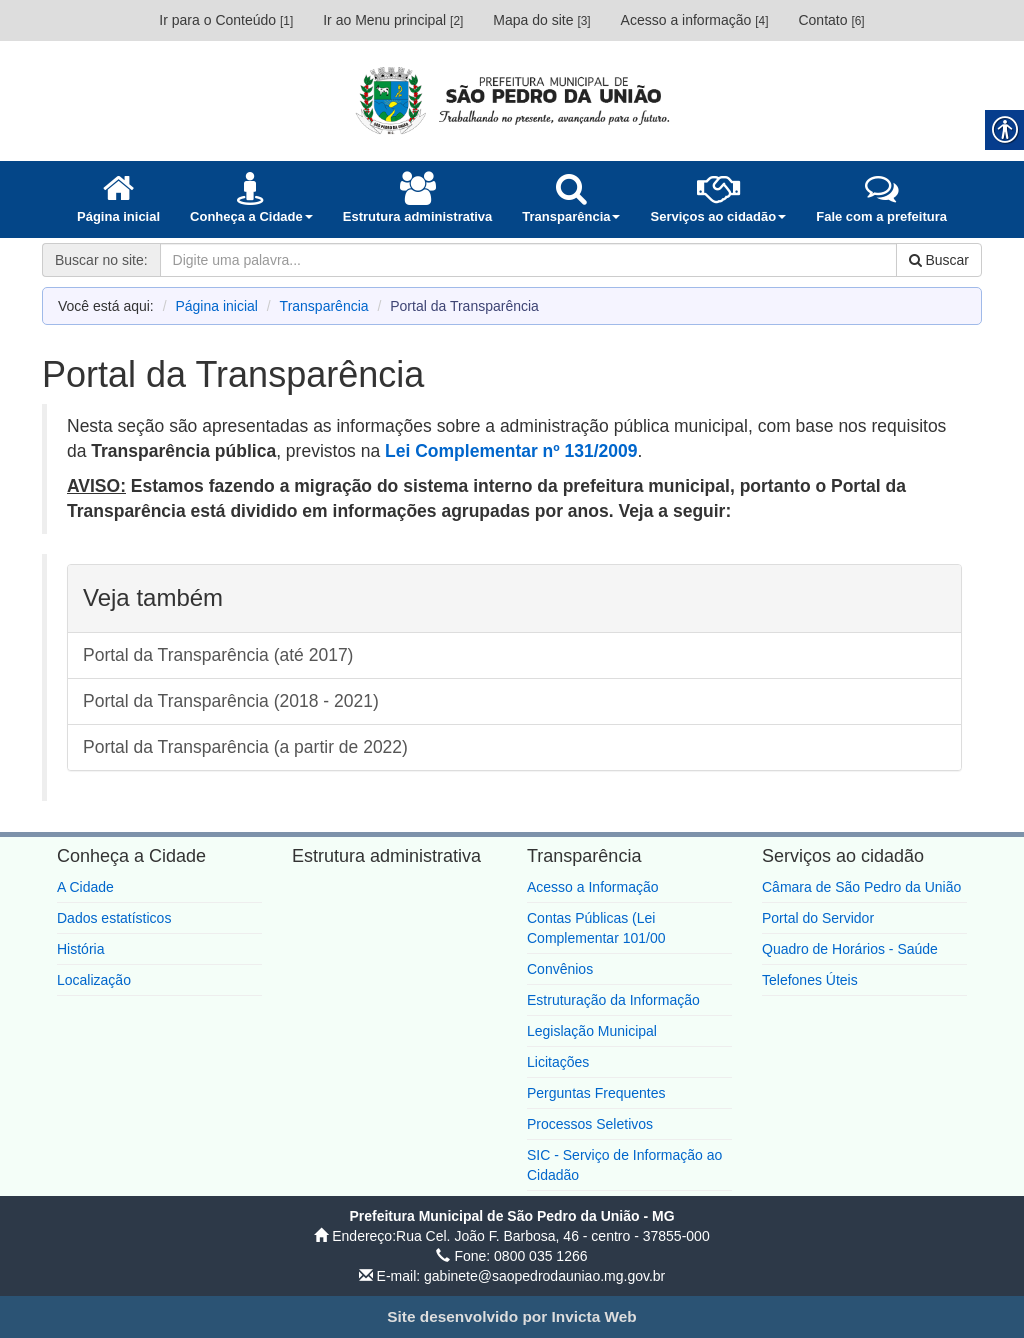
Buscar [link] (939, 260)
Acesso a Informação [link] (593, 887)
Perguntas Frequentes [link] (596, 1093)
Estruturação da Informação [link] (613, 1000)
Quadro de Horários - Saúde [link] (850, 949)
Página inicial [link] (216, 306)
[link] (512, 100)
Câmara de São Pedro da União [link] (861, 887)
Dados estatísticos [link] (114, 918)
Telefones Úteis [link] (810, 980)
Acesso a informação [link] (695, 20)
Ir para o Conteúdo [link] (226, 20)
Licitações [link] (558, 1062)
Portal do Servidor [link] (818, 918)
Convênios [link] (560, 969)
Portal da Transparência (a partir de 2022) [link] (245, 747)
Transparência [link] (324, 306)
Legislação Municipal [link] (592, 1031)
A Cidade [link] (85, 887)
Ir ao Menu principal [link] (393, 20)
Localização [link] (94, 980)
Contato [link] (831, 20)
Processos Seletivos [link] (590, 1124)
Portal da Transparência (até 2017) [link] (218, 655)
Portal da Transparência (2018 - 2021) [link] (231, 701)
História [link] (80, 949)
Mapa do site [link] (541, 20)
